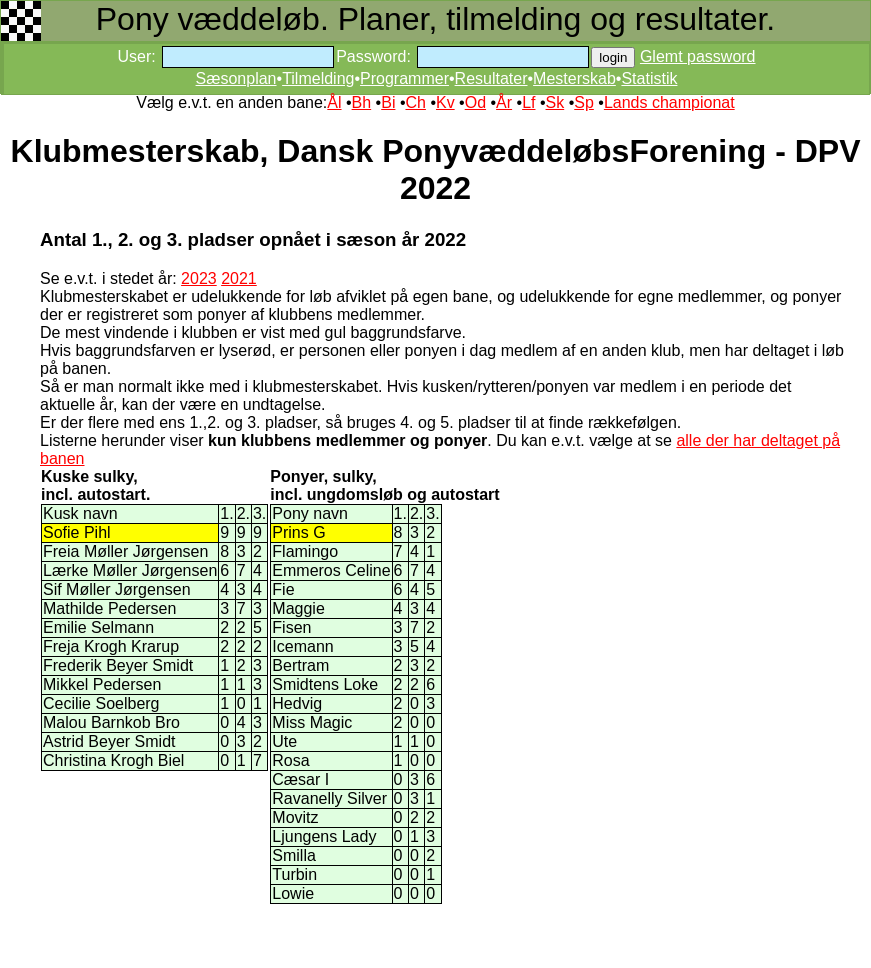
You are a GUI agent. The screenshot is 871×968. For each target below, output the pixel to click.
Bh (362, 102)
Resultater (491, 78)
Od (475, 102)
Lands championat (669, 102)
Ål (334, 102)
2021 (239, 278)
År (504, 102)
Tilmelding (318, 78)
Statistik (649, 78)
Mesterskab (574, 78)
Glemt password (698, 56)
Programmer (404, 78)
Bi (388, 102)
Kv (445, 102)
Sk (555, 102)
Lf (528, 102)
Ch (415, 102)
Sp (584, 102)
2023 (199, 278)
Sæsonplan (236, 78)
